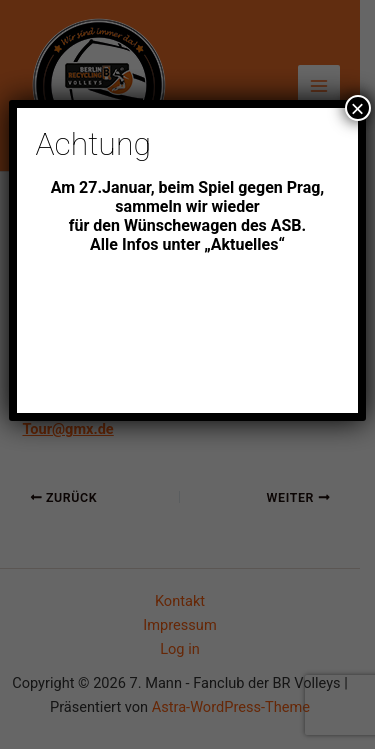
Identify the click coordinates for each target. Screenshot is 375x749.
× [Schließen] (358, 108)
